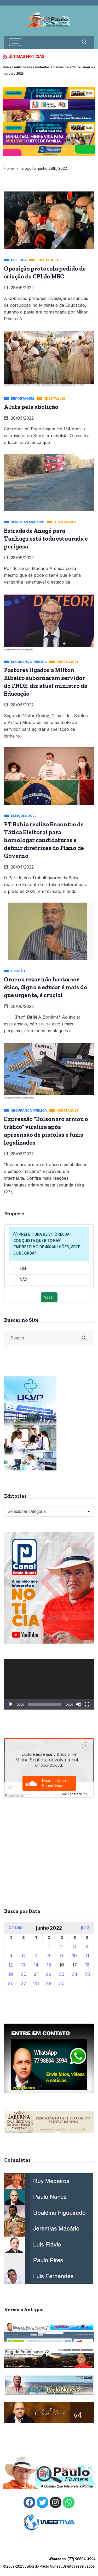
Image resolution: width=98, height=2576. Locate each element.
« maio (15, 1927)
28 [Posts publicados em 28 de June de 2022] (36, 1983)
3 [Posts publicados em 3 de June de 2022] (74, 1946)
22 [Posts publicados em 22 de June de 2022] (49, 1974)
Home (9, 168)
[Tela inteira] (87, 1704)
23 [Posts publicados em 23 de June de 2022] (62, 1974)
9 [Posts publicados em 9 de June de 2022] (61, 1955)
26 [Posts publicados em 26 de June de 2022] (11, 1983)
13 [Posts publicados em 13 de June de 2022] (23, 1965)
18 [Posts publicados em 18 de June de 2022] (87, 1965)
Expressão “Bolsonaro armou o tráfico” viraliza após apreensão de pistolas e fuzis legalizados (46, 1130)
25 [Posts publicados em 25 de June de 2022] (87, 1974)
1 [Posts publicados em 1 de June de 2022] (49, 1946)
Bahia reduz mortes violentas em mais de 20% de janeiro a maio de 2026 (49, 70)
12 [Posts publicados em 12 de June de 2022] (10, 1965)
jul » (85, 1927)
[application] (49, 1684)
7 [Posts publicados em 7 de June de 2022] (36, 1955)
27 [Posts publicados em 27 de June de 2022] (23, 1983)
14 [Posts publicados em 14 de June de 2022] (36, 1965)
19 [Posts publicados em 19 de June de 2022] (10, 1974)
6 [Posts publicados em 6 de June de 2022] (23, 1955)
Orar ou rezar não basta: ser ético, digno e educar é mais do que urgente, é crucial (45, 987)
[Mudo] (78, 1704)
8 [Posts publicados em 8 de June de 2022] (48, 1955)
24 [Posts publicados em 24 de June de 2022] (74, 1974)
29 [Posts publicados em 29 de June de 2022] (49, 1983)
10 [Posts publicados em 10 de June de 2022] (74, 1955)
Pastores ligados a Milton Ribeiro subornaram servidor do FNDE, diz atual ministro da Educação (45, 681)
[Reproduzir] (11, 1704)
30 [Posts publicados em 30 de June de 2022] (62, 1983)
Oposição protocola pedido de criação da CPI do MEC (45, 272)
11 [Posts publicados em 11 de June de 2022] (87, 1955)
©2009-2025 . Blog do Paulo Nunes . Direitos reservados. (49, 2562)
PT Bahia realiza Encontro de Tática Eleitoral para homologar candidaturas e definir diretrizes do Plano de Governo (44, 840)
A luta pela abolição (31, 406)
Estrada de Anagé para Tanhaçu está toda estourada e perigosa (46, 538)
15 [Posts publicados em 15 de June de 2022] (49, 1965)
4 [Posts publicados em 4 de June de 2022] (87, 1946)
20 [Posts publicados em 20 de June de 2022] (23, 1974)
